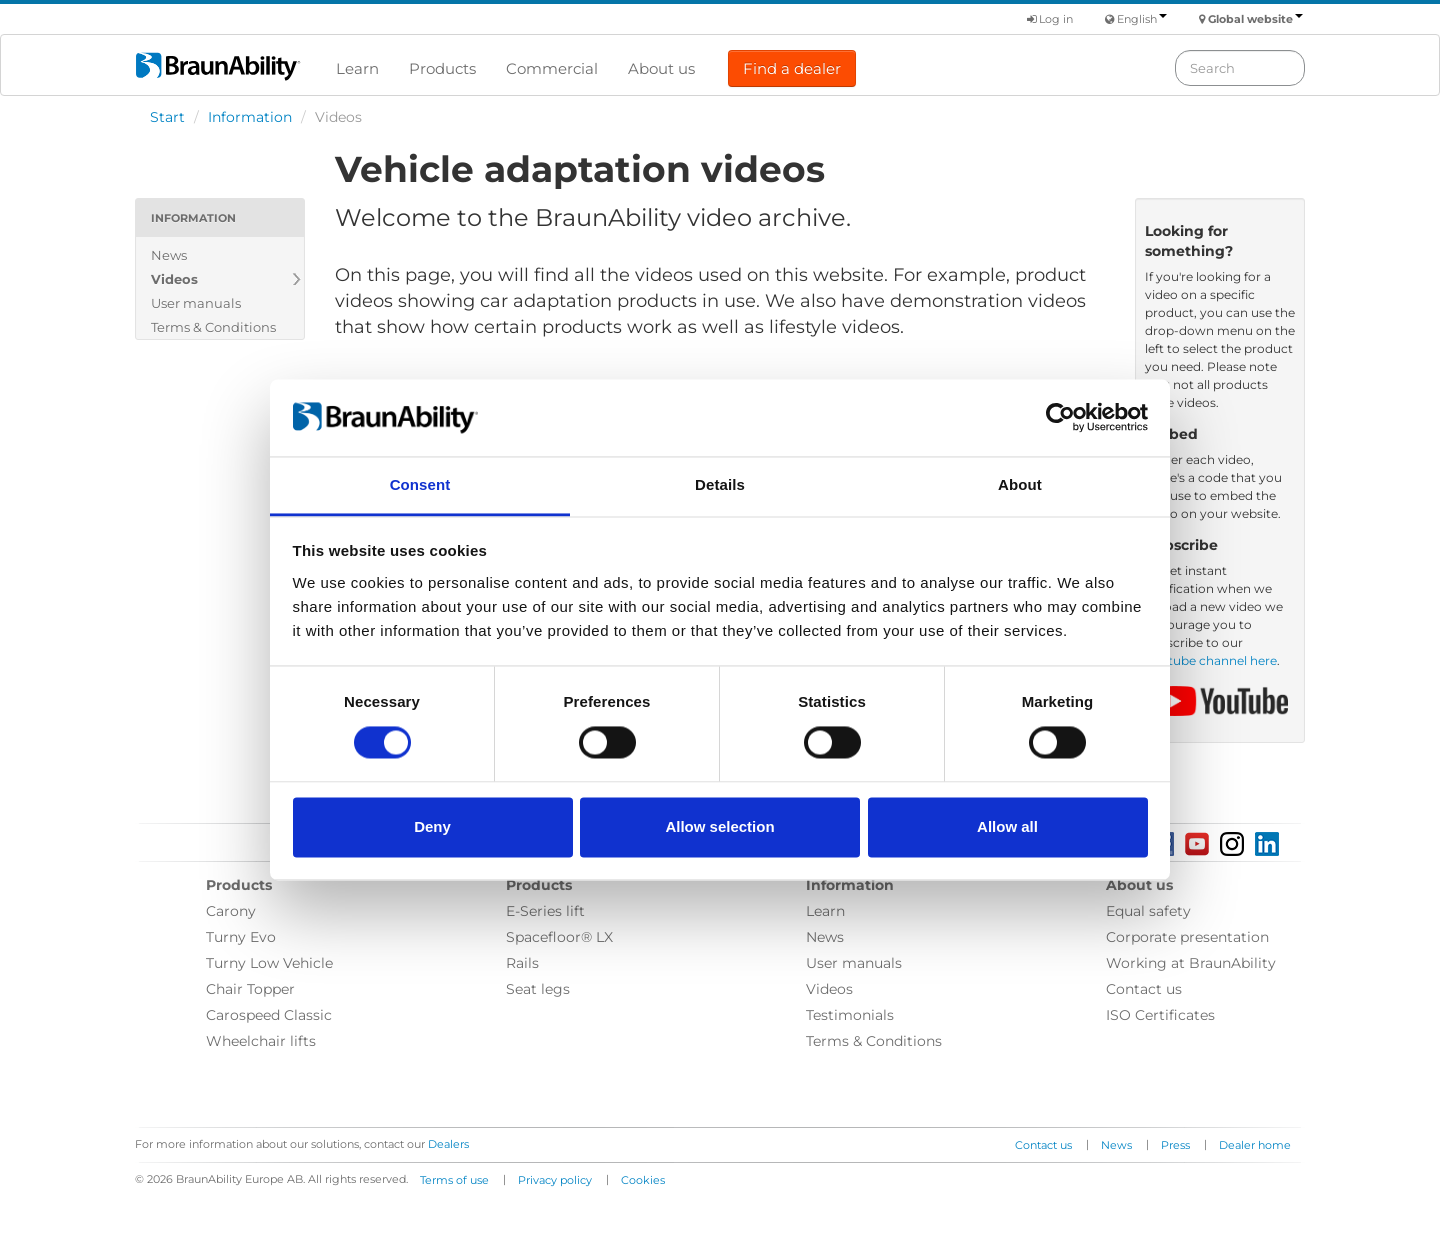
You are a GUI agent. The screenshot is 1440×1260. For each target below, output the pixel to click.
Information (250, 117)
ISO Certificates (1160, 1015)
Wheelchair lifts (261, 1041)
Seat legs (538, 989)
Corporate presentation (1187, 937)
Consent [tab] (420, 484)
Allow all (1007, 826)
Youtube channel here (1211, 660)
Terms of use (454, 1180)
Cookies (643, 1180)
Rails (522, 963)
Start (167, 117)
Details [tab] (720, 484)
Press (1175, 1145)
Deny (432, 826)
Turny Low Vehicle (269, 963)
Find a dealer (792, 68)
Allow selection (719, 826)
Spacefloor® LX (559, 937)
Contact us (1144, 989)
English (1142, 19)
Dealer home (1255, 1145)
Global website (1255, 19)
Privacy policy (555, 1180)
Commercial (552, 68)
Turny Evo (241, 937)
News (169, 255)
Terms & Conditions (213, 327)
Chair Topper (250, 989)
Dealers (448, 1144)
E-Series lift (545, 911)
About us (661, 68)
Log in (1050, 19)
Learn (357, 68)
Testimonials (850, 1015)
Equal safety (1148, 911)
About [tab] (1020, 484)
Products (442, 68)
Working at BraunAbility (1191, 963)
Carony (231, 911)
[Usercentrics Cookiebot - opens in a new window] (1060, 418)
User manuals (196, 303)
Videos (174, 279)
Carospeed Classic (269, 1015)
